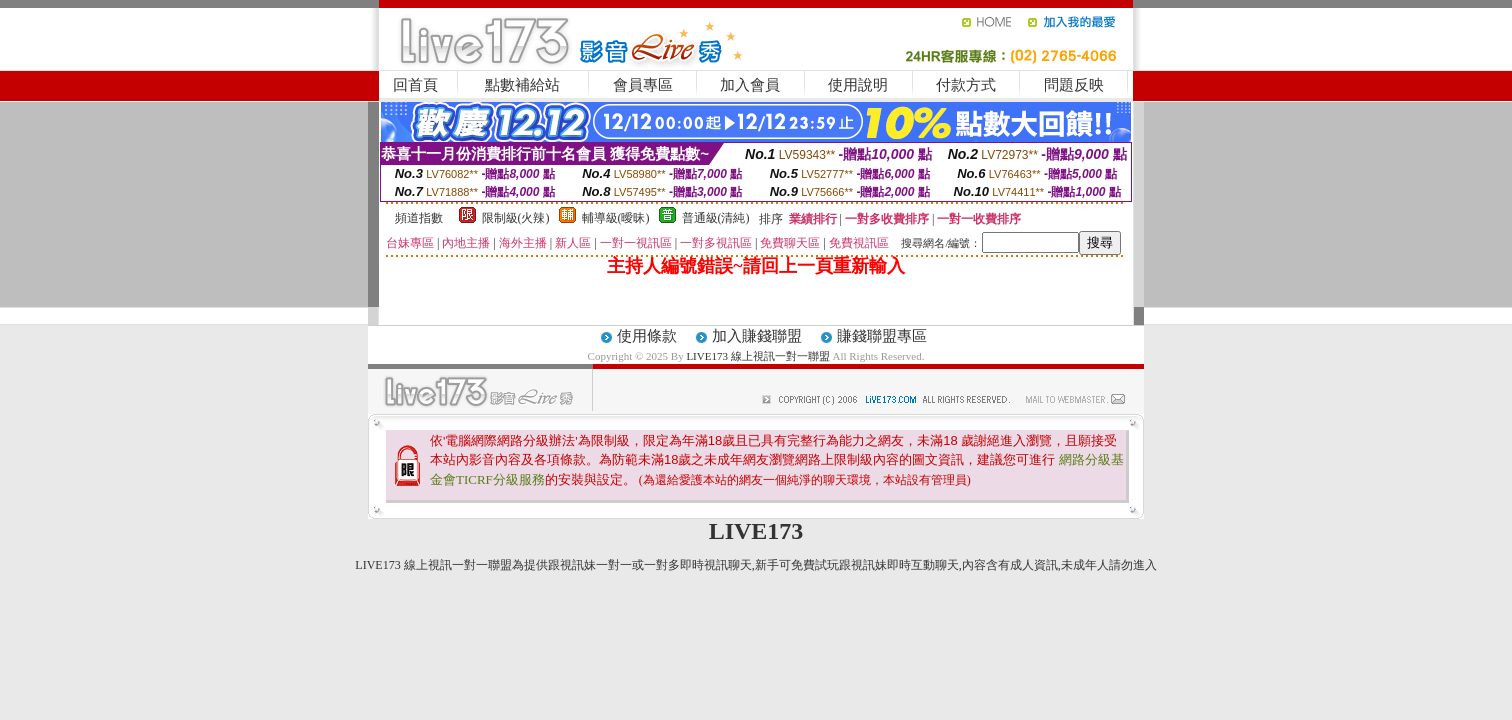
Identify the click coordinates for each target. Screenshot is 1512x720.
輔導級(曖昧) (616, 218)
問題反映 (1074, 85)
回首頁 (415, 85)
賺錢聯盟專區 (882, 336)
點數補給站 (522, 85)
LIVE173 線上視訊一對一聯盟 (757, 356)
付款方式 (966, 85)
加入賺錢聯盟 (757, 336)
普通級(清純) (716, 218)
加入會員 (750, 85)
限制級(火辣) (516, 218)
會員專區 (643, 85)
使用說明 (858, 85)
